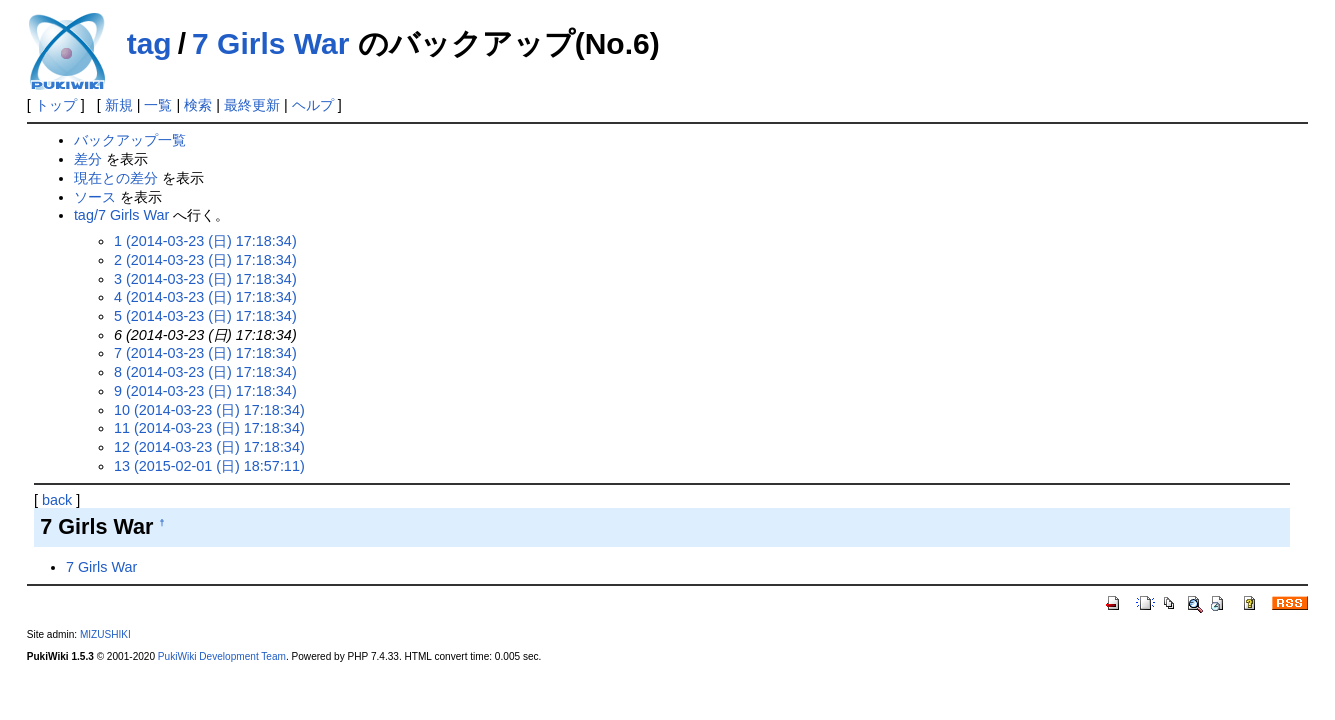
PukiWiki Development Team (222, 656)
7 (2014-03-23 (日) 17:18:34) (205, 353)
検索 (198, 105)
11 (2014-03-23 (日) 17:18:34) (209, 428)
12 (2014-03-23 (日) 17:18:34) (209, 447)
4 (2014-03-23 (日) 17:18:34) (205, 297)
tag (149, 43)
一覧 (158, 105)
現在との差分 (116, 178)
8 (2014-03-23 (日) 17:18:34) (205, 372)
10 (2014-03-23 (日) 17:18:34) (209, 410)
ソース (95, 197)
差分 (88, 159)
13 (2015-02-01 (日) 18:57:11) (209, 466)
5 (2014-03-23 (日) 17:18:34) (205, 316)
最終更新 (252, 105)
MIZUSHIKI (105, 634)
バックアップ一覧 (130, 140)
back (57, 500)
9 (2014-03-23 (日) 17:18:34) (205, 391)
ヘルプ (313, 105)
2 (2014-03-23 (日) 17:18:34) (205, 260)
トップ (56, 105)
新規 (119, 105)
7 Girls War (270, 43)
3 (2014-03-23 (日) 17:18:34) (205, 279)
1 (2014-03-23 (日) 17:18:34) (205, 241)
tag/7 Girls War (121, 215)
